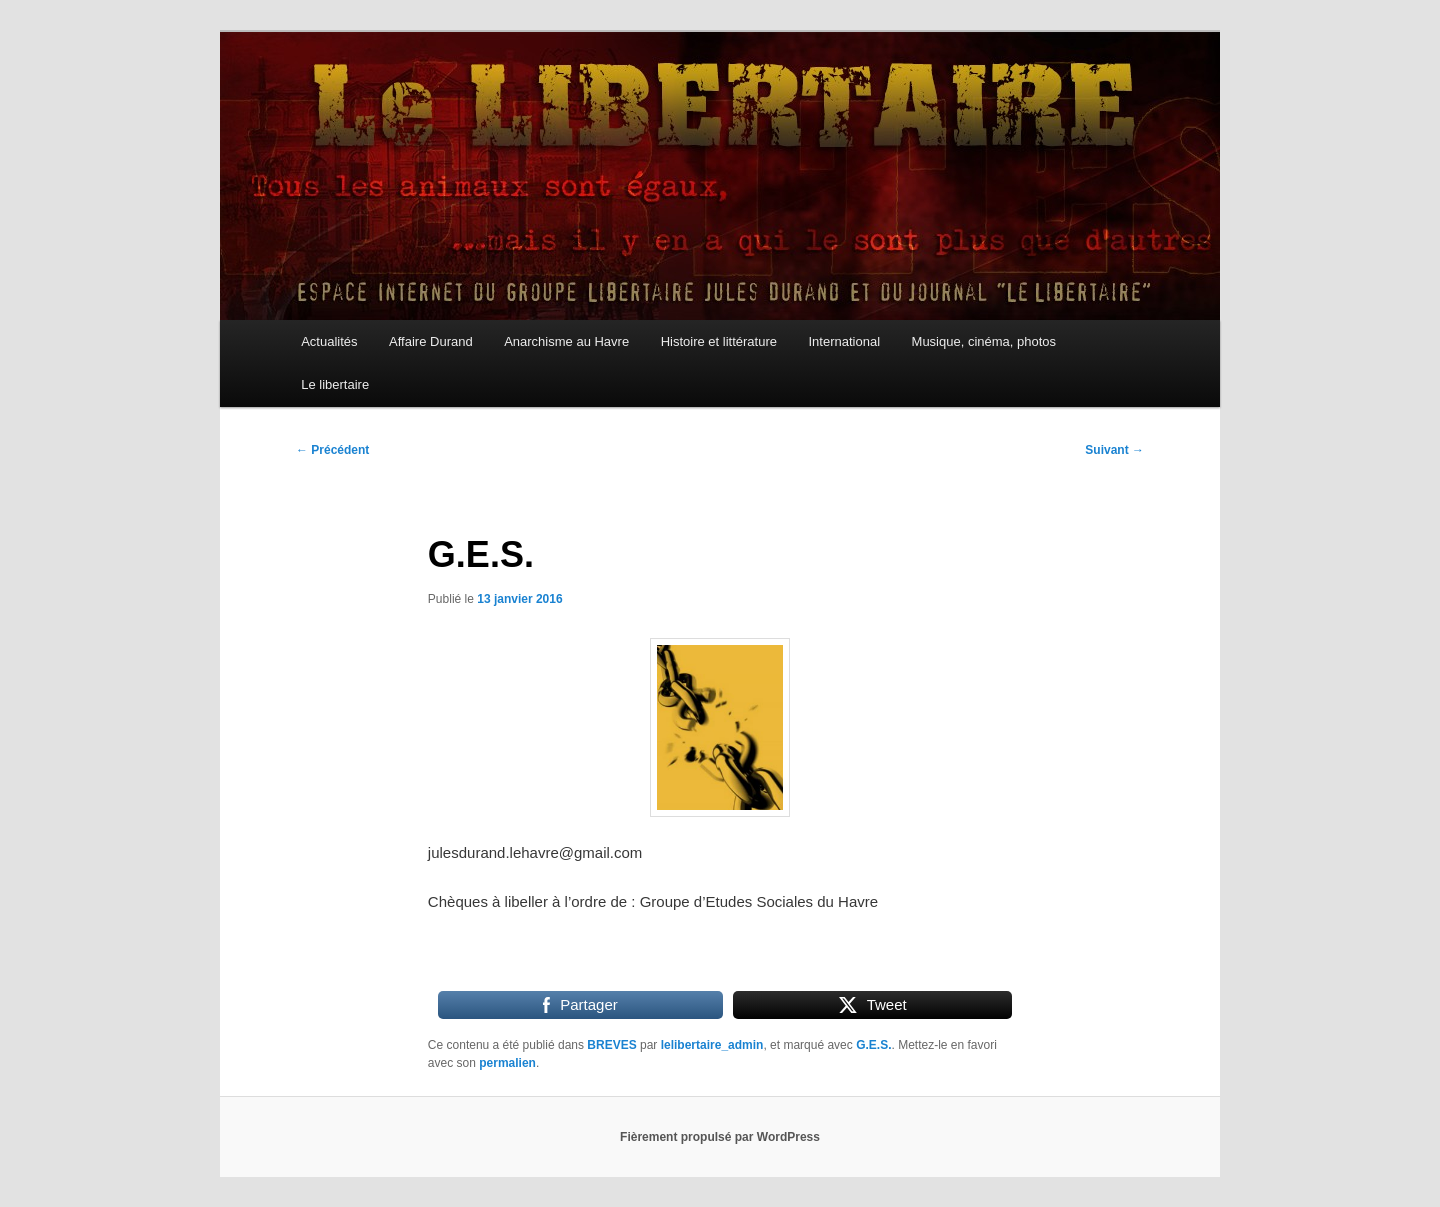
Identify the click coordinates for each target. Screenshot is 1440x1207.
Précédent (332, 450)
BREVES (611, 1045)
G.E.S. (873, 1045)
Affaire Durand (431, 341)
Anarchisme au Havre (566, 341)
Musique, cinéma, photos (984, 341)
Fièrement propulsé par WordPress (720, 1137)
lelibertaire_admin (712, 1045)
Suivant (1114, 450)
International (844, 341)
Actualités (329, 341)
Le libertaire (335, 384)
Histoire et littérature (719, 341)
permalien (507, 1063)
